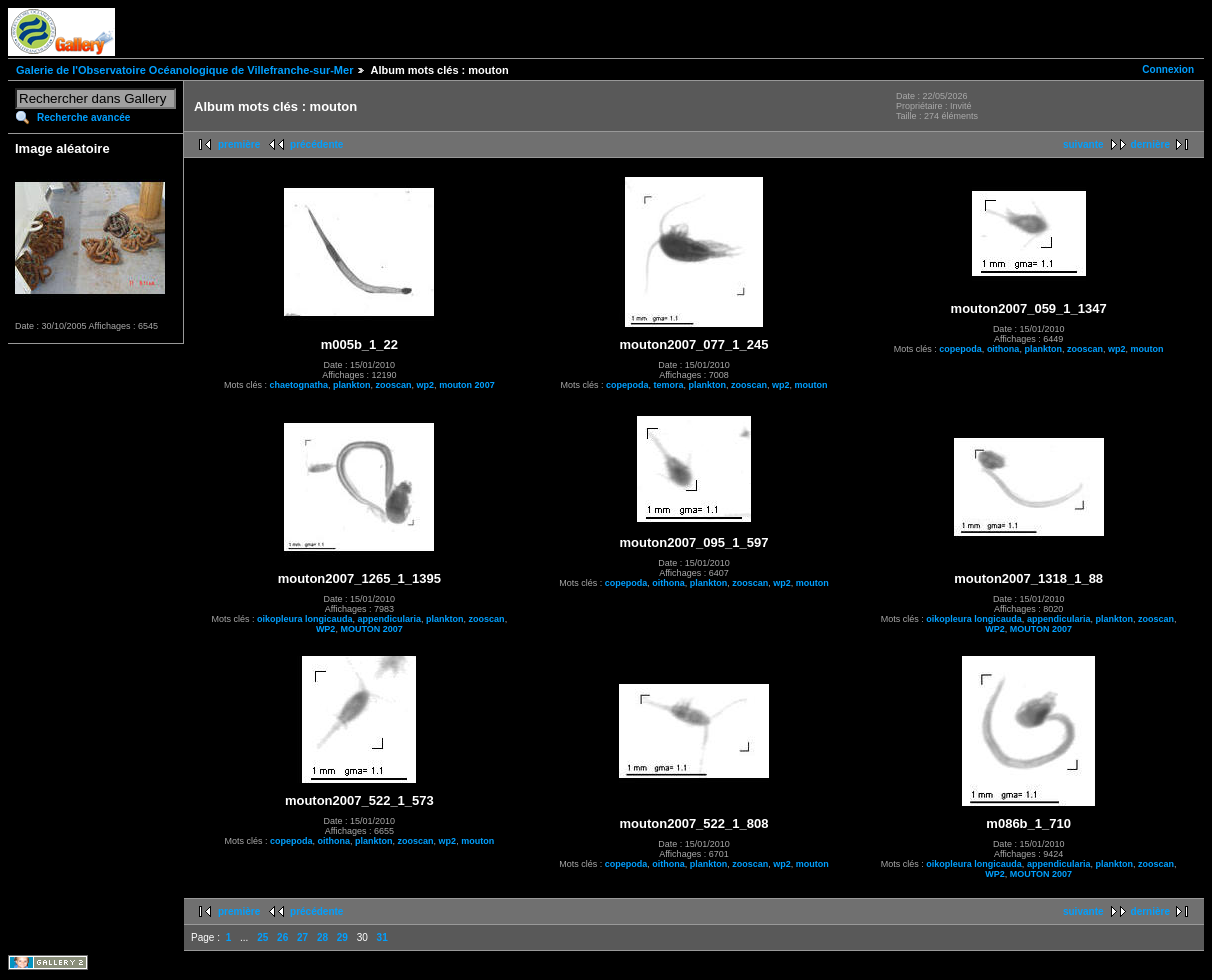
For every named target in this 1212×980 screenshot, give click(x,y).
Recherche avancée (83, 117)
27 (302, 937)
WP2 (326, 629)
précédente (316, 144)
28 (322, 937)
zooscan (394, 385)
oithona (1003, 349)
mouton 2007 (467, 385)
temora (668, 385)
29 (342, 937)
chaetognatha (299, 385)
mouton (811, 385)
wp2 (426, 385)
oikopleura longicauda (305, 619)
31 (382, 937)
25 (262, 937)
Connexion (1168, 69)
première (239, 144)
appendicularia (390, 619)
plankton (352, 385)
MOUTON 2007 (371, 629)
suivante (1083, 144)
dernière (1150, 144)
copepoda (627, 385)
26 (282, 937)
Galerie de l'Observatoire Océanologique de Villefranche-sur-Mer (184, 70)
